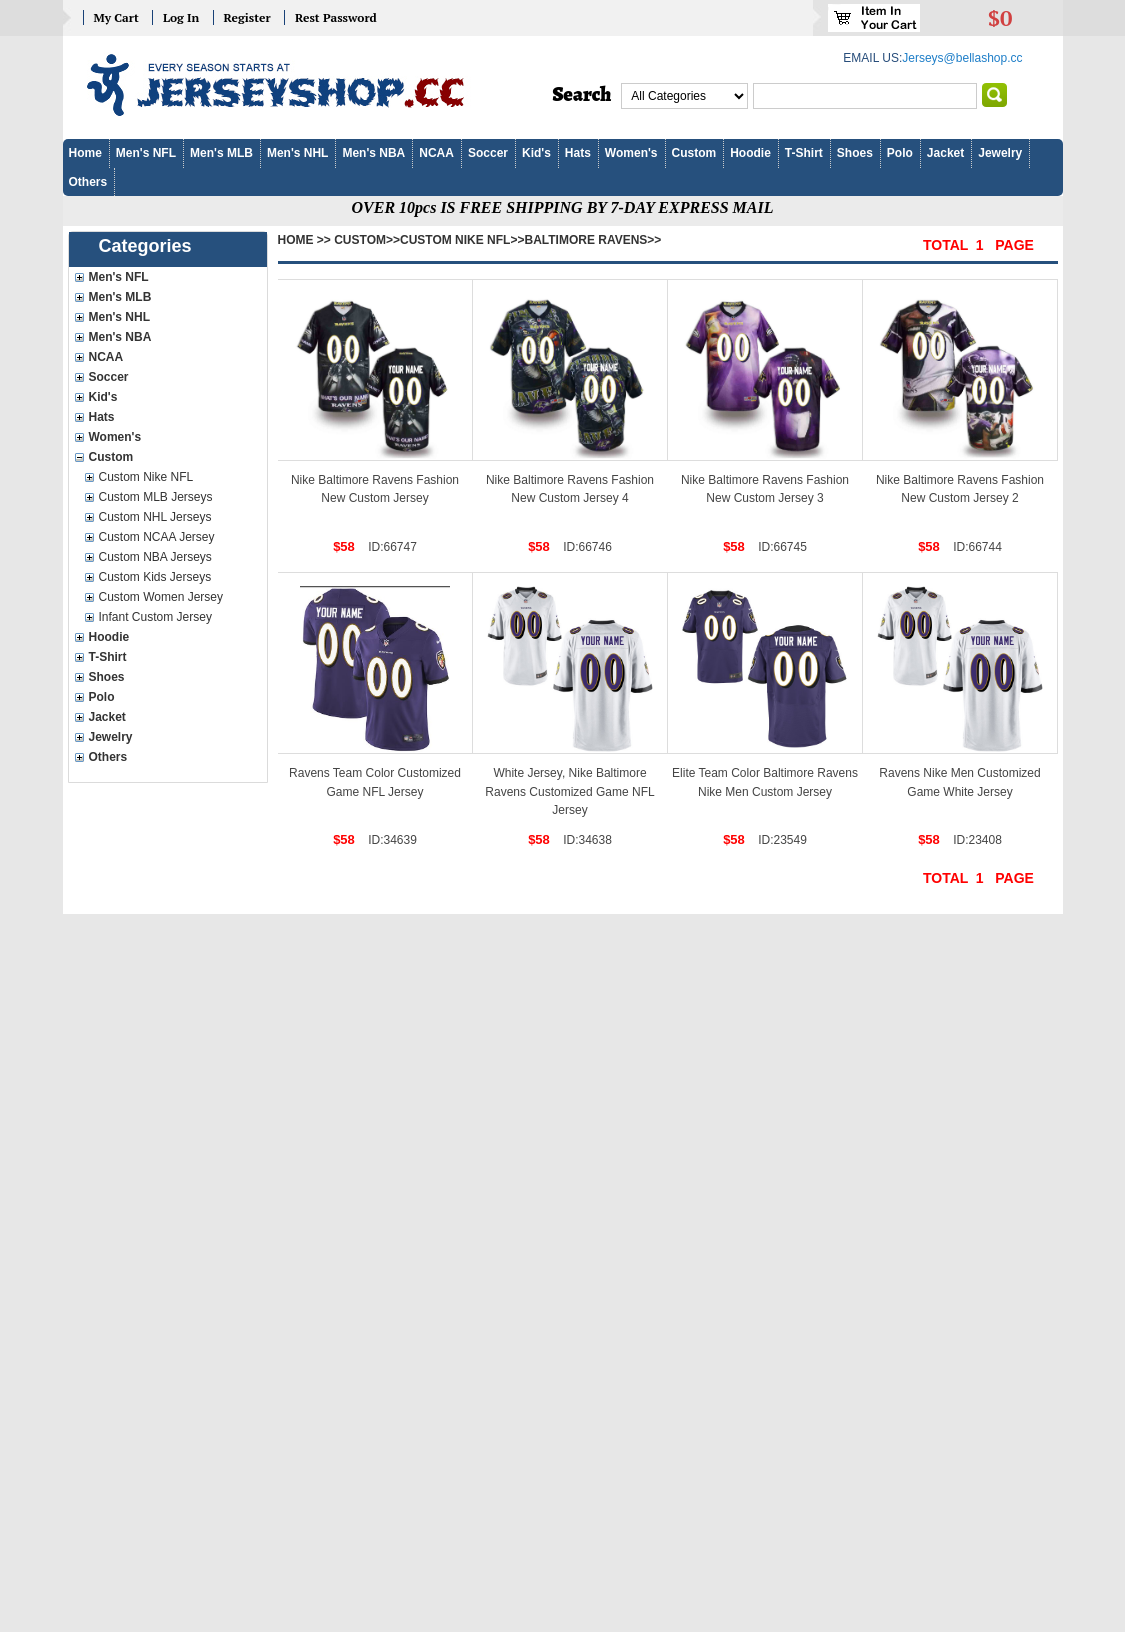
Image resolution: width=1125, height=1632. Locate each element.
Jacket (945, 153)
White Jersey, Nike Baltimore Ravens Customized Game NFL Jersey (569, 791)
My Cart (116, 17)
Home (85, 153)
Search (582, 95)
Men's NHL (298, 153)
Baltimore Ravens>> (592, 240)
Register (247, 17)
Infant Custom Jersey (155, 617)
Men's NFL (146, 153)
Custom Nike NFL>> (462, 240)
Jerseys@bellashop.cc (962, 58)
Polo (900, 153)
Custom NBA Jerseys (155, 557)
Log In (181, 17)
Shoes (855, 153)
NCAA (436, 153)
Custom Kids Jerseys (155, 577)
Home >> (304, 240)
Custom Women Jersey (161, 597)
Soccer (488, 153)
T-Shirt (804, 153)
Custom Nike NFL (146, 477)
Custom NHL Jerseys (155, 517)
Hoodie (750, 153)
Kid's (536, 153)
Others (88, 182)
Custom (694, 153)
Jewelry (1000, 153)
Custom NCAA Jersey (157, 537)
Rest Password (336, 17)
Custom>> (367, 240)
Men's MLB (221, 153)
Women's (631, 153)
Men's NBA (373, 153)
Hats (578, 153)
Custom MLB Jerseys (156, 497)
